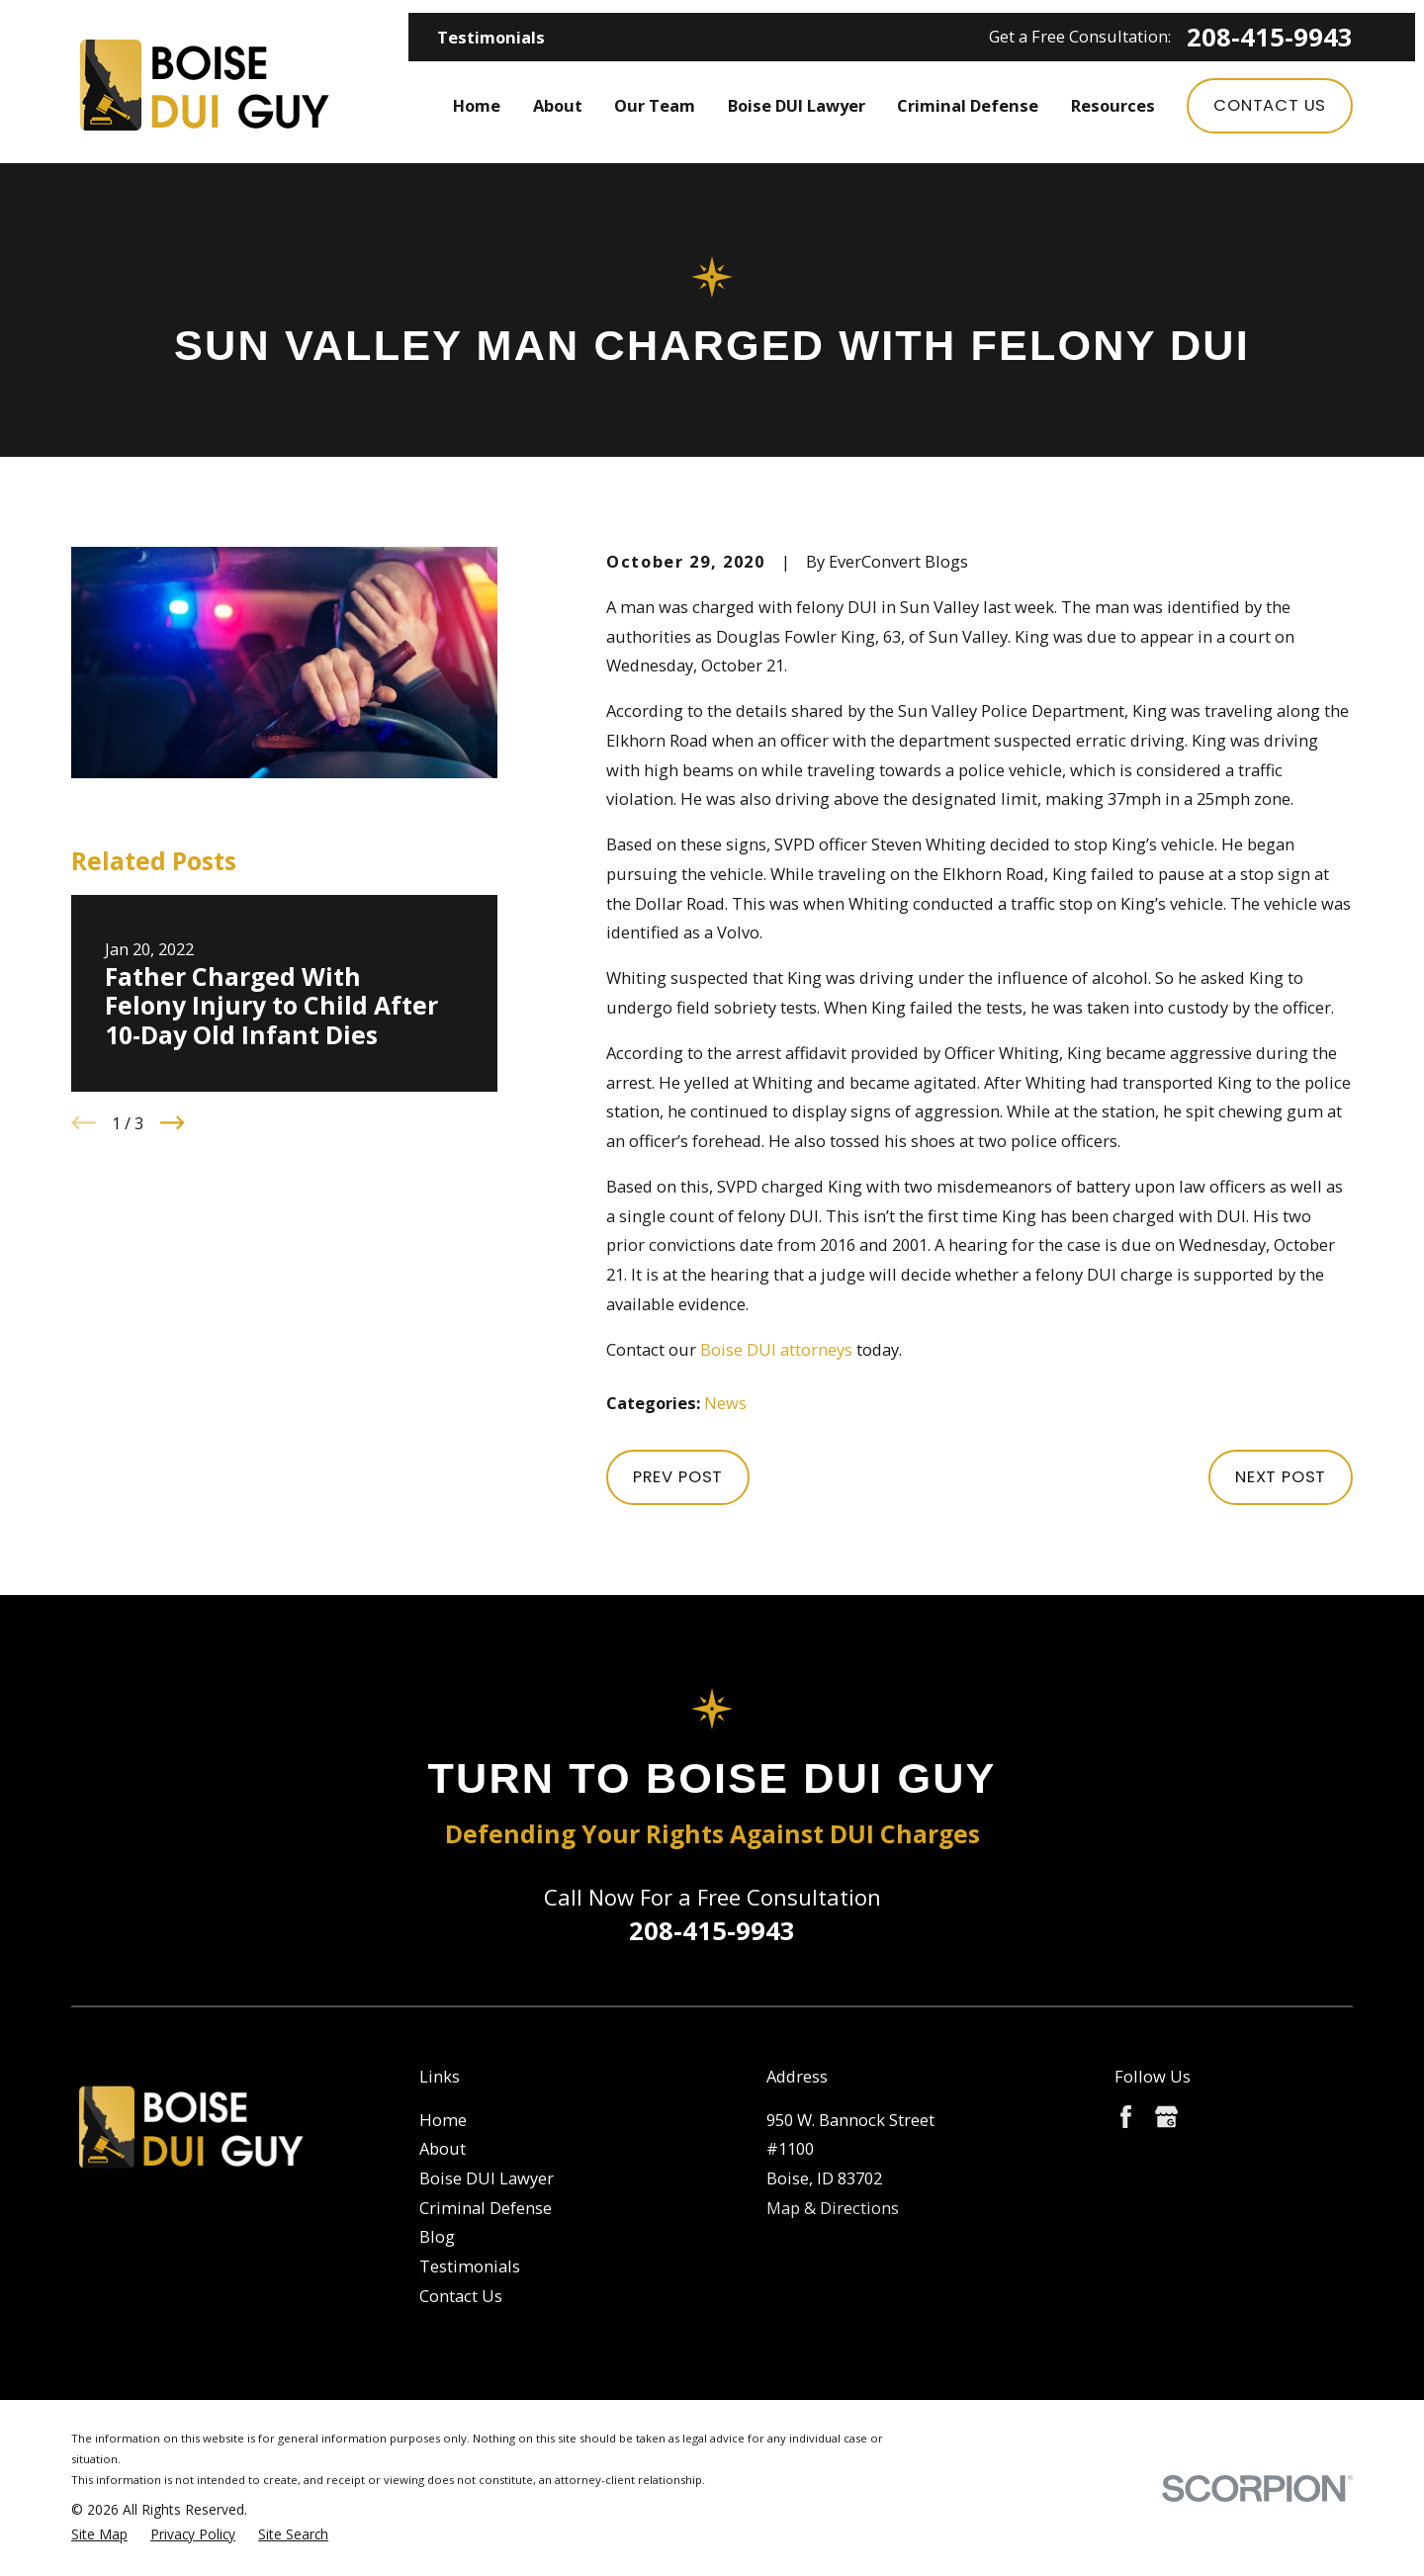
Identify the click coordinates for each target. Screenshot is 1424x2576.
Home (443, 2119)
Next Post (1280, 1477)
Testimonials (491, 37)
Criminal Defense (485, 2207)
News (725, 1402)
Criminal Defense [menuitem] (967, 105)
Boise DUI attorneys (776, 1349)
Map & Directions (832, 2207)
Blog (437, 2236)
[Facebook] (1125, 2116)
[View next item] (172, 1122)
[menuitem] (99, 2535)
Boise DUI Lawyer (486, 2178)
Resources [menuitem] (1113, 105)
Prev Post (678, 1477)
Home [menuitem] (476, 105)
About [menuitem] (557, 105)
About (442, 2148)
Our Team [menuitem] (654, 105)
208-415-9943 (1270, 37)
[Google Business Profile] (1166, 2116)
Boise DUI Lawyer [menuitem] (796, 105)
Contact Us (1269, 105)
